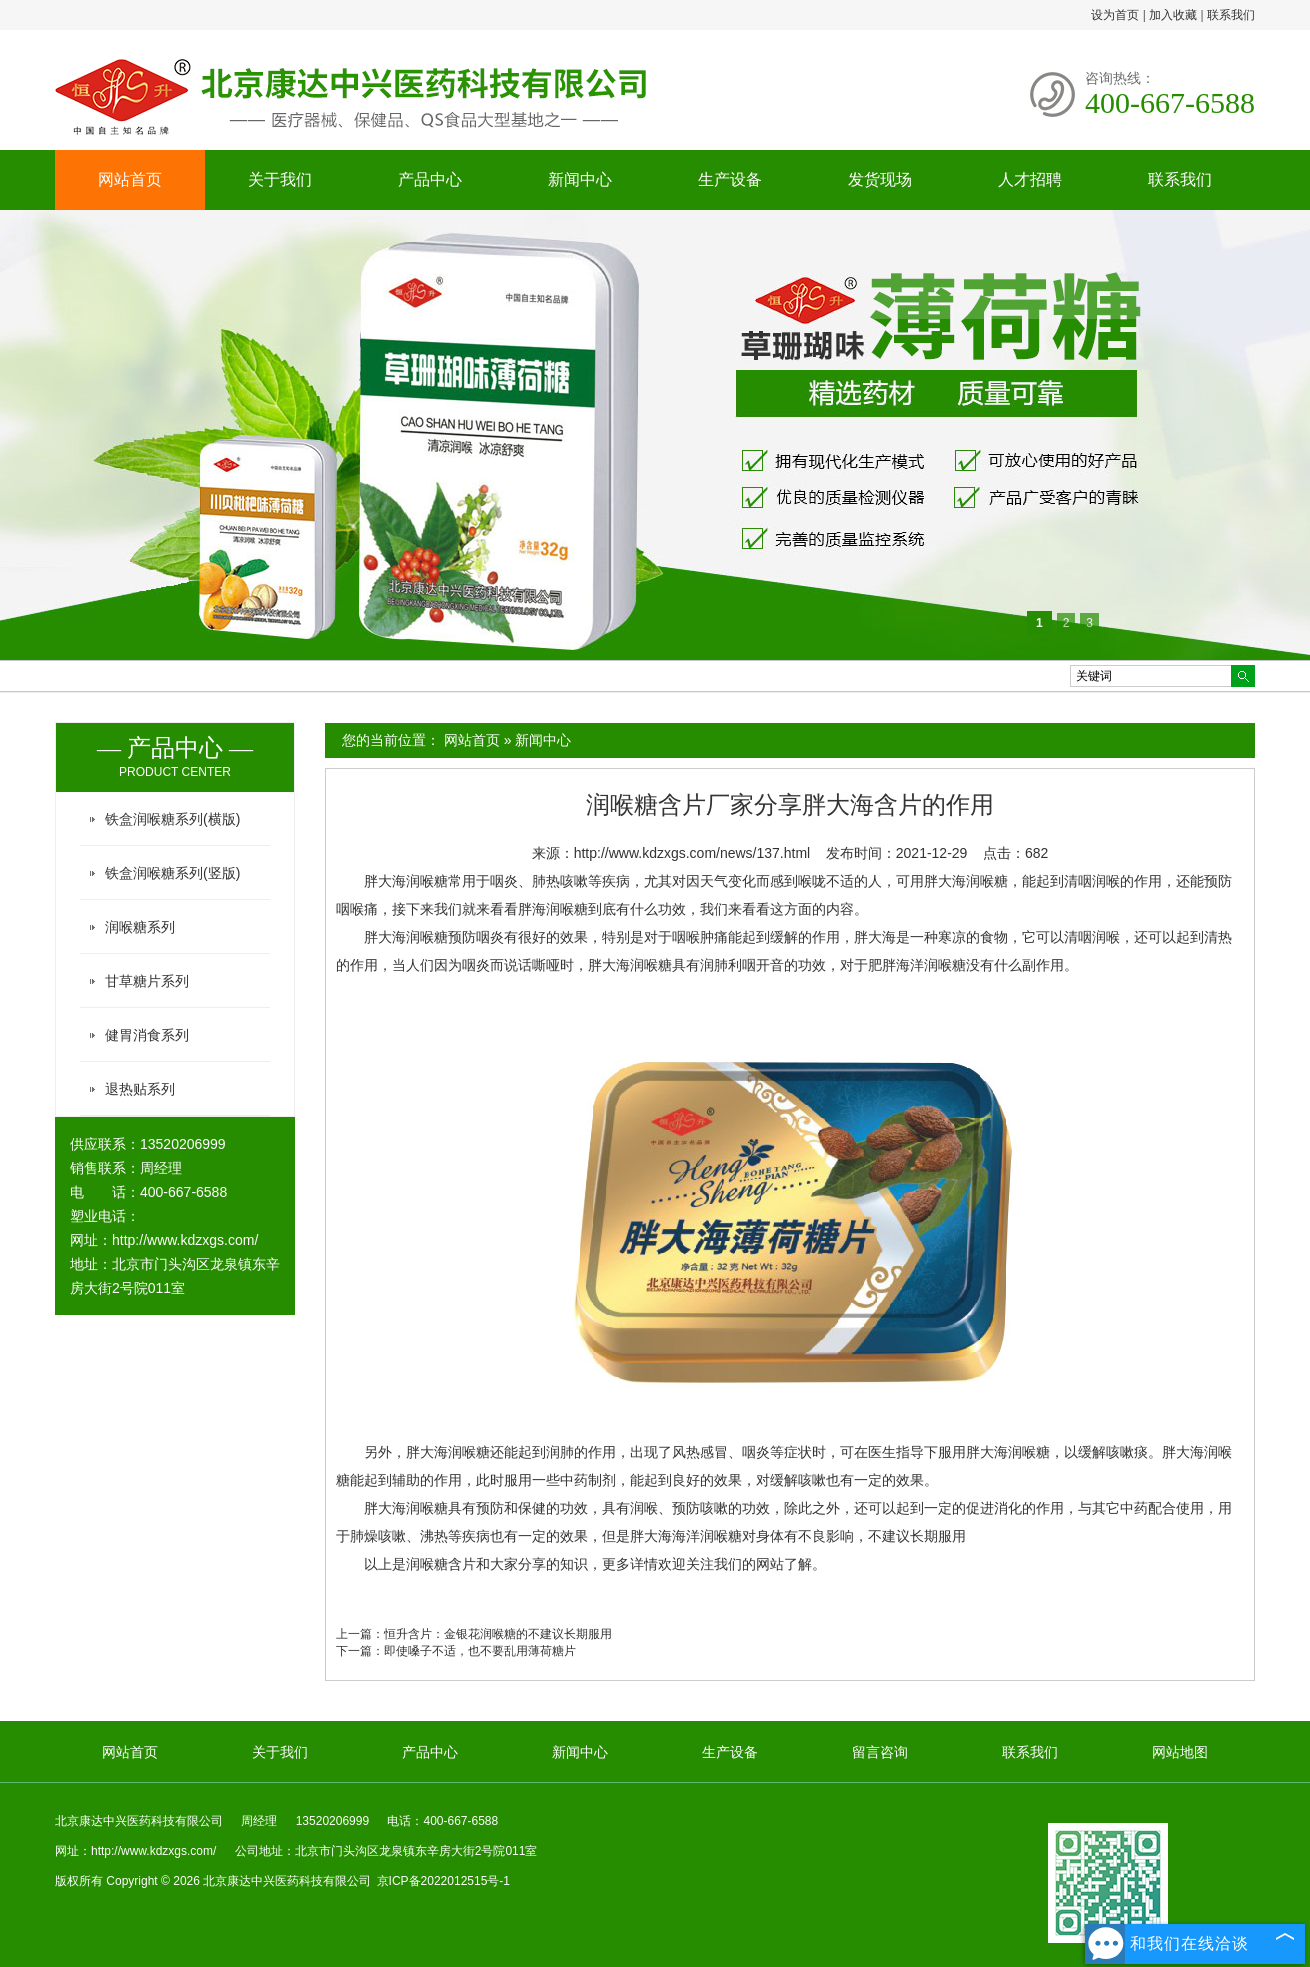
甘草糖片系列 (147, 981)
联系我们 (1231, 15)
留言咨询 (880, 1752)
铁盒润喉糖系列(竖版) (172, 873)
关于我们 (280, 179)
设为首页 (1115, 15)
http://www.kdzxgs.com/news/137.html (692, 853)
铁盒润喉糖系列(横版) (172, 819)
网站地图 (1180, 1752)
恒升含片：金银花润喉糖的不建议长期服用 (498, 1634)
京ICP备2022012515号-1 (443, 1881)
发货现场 (880, 179)
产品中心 (430, 179)
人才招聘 (1030, 179)
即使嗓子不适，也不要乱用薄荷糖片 (480, 1651)
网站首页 (130, 179)
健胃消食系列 (147, 1035)
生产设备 (730, 179)
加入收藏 (1173, 15)
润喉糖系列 (140, 927)
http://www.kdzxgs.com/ (185, 1240)
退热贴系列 (140, 1089)
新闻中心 (580, 179)
